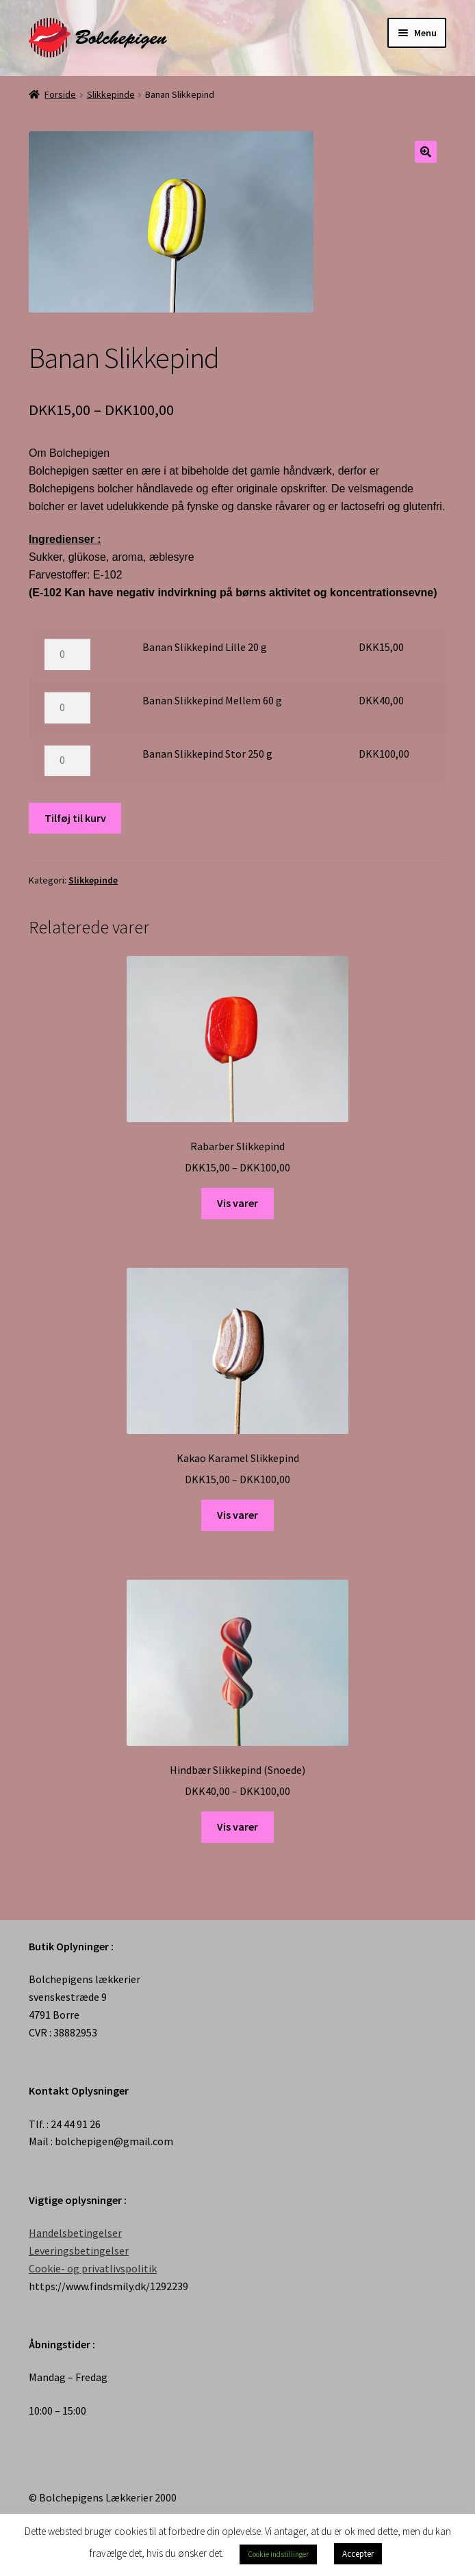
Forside (60, 94)
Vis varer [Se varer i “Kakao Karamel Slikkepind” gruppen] (237, 1515)
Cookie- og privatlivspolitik (93, 2268)
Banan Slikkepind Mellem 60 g (212, 700)
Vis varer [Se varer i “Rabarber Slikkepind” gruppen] (237, 1203)
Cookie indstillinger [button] (278, 2554)
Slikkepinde (111, 94)
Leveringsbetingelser (79, 2250)
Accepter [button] (358, 2554)
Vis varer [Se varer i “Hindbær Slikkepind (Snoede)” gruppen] (237, 1826)
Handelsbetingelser (75, 2233)
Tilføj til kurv (75, 818)
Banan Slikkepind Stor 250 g (207, 753)
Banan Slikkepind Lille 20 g (204, 647)
